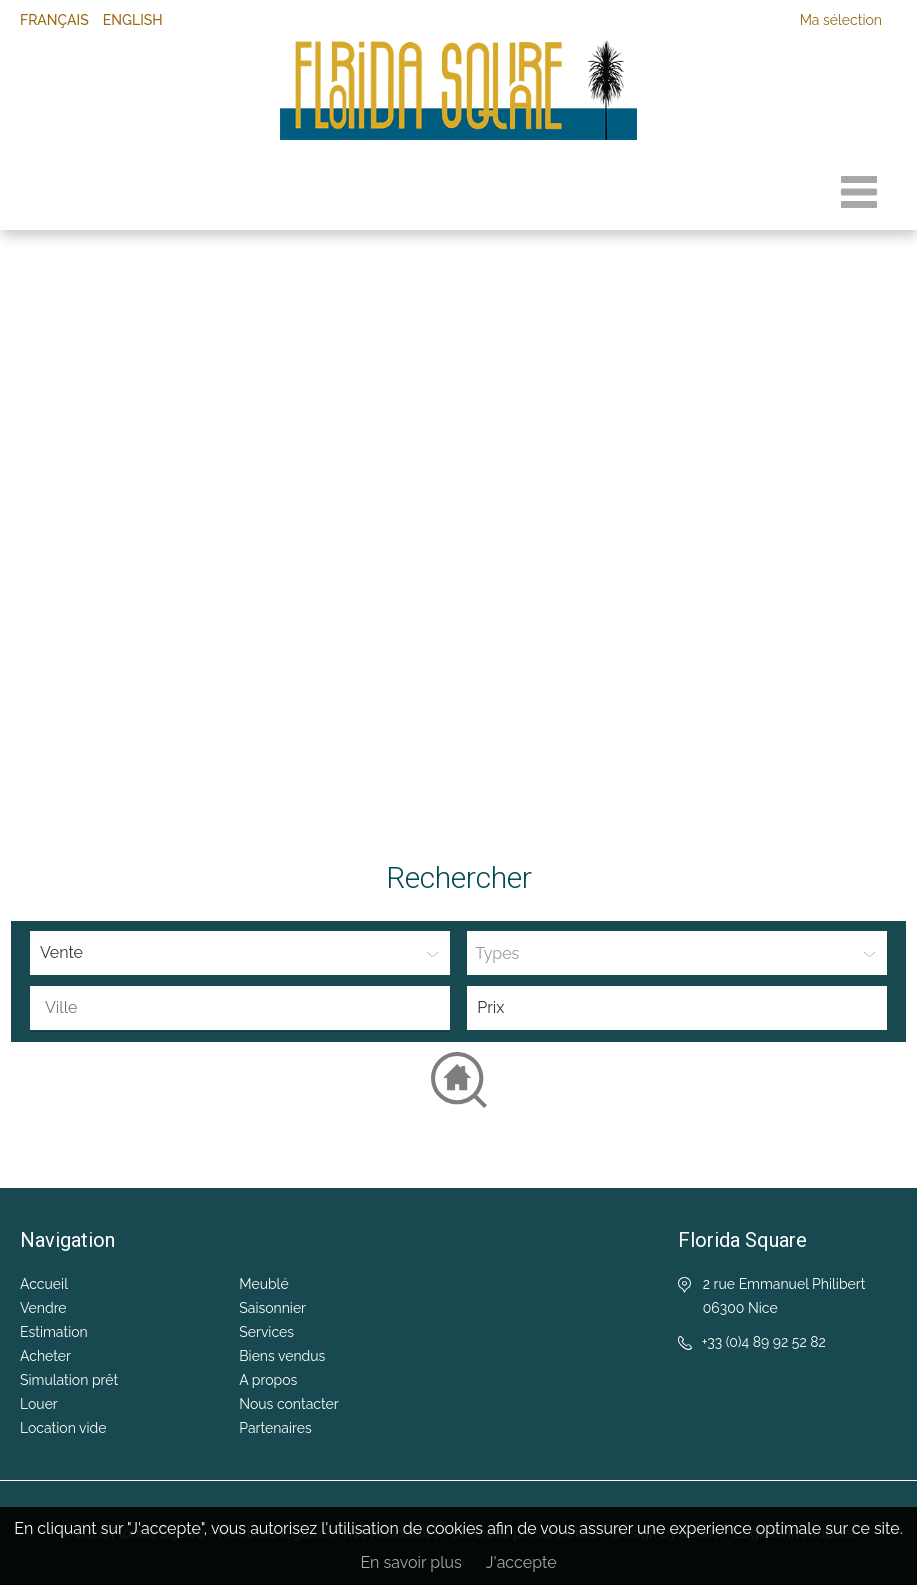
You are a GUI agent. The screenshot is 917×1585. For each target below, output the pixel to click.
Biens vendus (282, 1356)
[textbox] (245, 1008)
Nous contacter (288, 1404)
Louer (39, 1404)
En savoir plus (410, 1562)
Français (54, 20)
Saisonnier (272, 1308)
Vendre (43, 1308)
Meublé (263, 1284)
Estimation (54, 1332)
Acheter (45, 1356)
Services (266, 1332)
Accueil (44, 1284)
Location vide (63, 1428)
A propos (268, 1380)
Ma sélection (841, 20)
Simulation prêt (69, 1380)
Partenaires (275, 1428)
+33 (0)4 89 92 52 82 (764, 1342)
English (133, 20)
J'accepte (521, 1562)
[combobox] (240, 1008)
